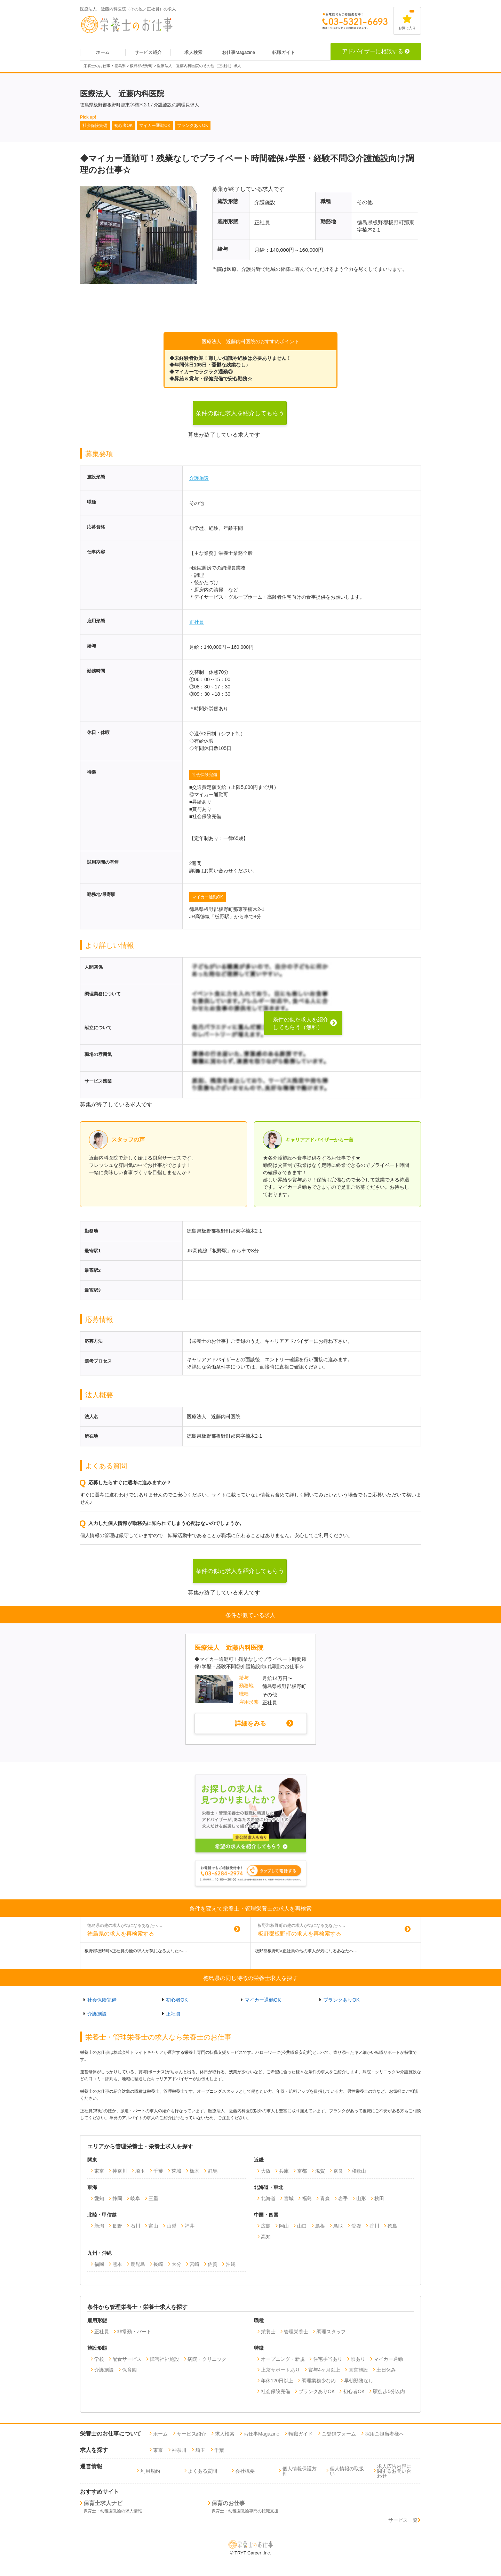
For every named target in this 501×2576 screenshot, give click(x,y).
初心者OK (177, 2000)
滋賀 (320, 2171)
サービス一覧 (404, 2520)
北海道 (268, 2198)
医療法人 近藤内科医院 (228, 1648)
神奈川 (119, 2171)
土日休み (386, 2370)
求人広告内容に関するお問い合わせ (394, 2471)
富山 (153, 2226)
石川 (135, 2226)
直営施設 (358, 2370)
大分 (176, 2264)
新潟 (99, 2226)
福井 (189, 2226)
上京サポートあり (280, 2370)
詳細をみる (250, 1723)
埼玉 (140, 2171)
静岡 (117, 2198)
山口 (302, 2226)
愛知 (99, 2198)
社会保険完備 (204, 774)
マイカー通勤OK (207, 897)
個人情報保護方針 (300, 2471)
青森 (325, 2198)
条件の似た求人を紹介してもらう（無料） (240, 417)
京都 (302, 2171)
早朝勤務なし (358, 2380)
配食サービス (127, 2359)
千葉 (158, 2171)
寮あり (358, 2359)
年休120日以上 (277, 2380)
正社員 (196, 622)
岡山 (284, 2226)
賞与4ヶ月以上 (324, 2370)
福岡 (99, 2264)
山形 (361, 2198)
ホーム (103, 52)
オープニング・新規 (283, 2359)
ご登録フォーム (339, 2433)
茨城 (176, 2171)
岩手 (343, 2198)
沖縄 (231, 2264)
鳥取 (338, 2226)
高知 (266, 2236)
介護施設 (199, 478)
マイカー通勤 (388, 2359)
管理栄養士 (296, 2331)
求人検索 (193, 52)
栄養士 (268, 2331)
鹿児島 (137, 2264)
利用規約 (150, 2471)
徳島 (392, 2226)
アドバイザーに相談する (375, 51)
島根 (320, 2226)
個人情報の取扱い (347, 2471)
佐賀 (212, 2264)
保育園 (129, 2370)
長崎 (158, 2264)
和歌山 (358, 2171)
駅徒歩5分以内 (389, 2391)
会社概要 (245, 2471)
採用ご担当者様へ (384, 2433)
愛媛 (356, 2226)
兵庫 (284, 2171)
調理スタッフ (331, 2331)
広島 (266, 2226)
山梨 (171, 2226)
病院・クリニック (207, 2359)
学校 (99, 2359)
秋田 (379, 2198)
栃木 (194, 2171)
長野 (117, 2226)
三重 (153, 2198)
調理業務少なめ (319, 2380)
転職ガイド (283, 52)
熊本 (117, 2264)
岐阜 (135, 2198)
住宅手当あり (327, 2359)
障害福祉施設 (164, 2359)
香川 (374, 2226)
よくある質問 (202, 2471)
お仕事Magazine (238, 52)
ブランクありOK (341, 2000)
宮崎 (194, 2264)
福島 (307, 2198)
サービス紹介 (148, 52)
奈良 (338, 2171)
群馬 (212, 2171)
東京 (99, 2171)
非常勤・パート (134, 2331)
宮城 (289, 2198)
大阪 (266, 2171)
